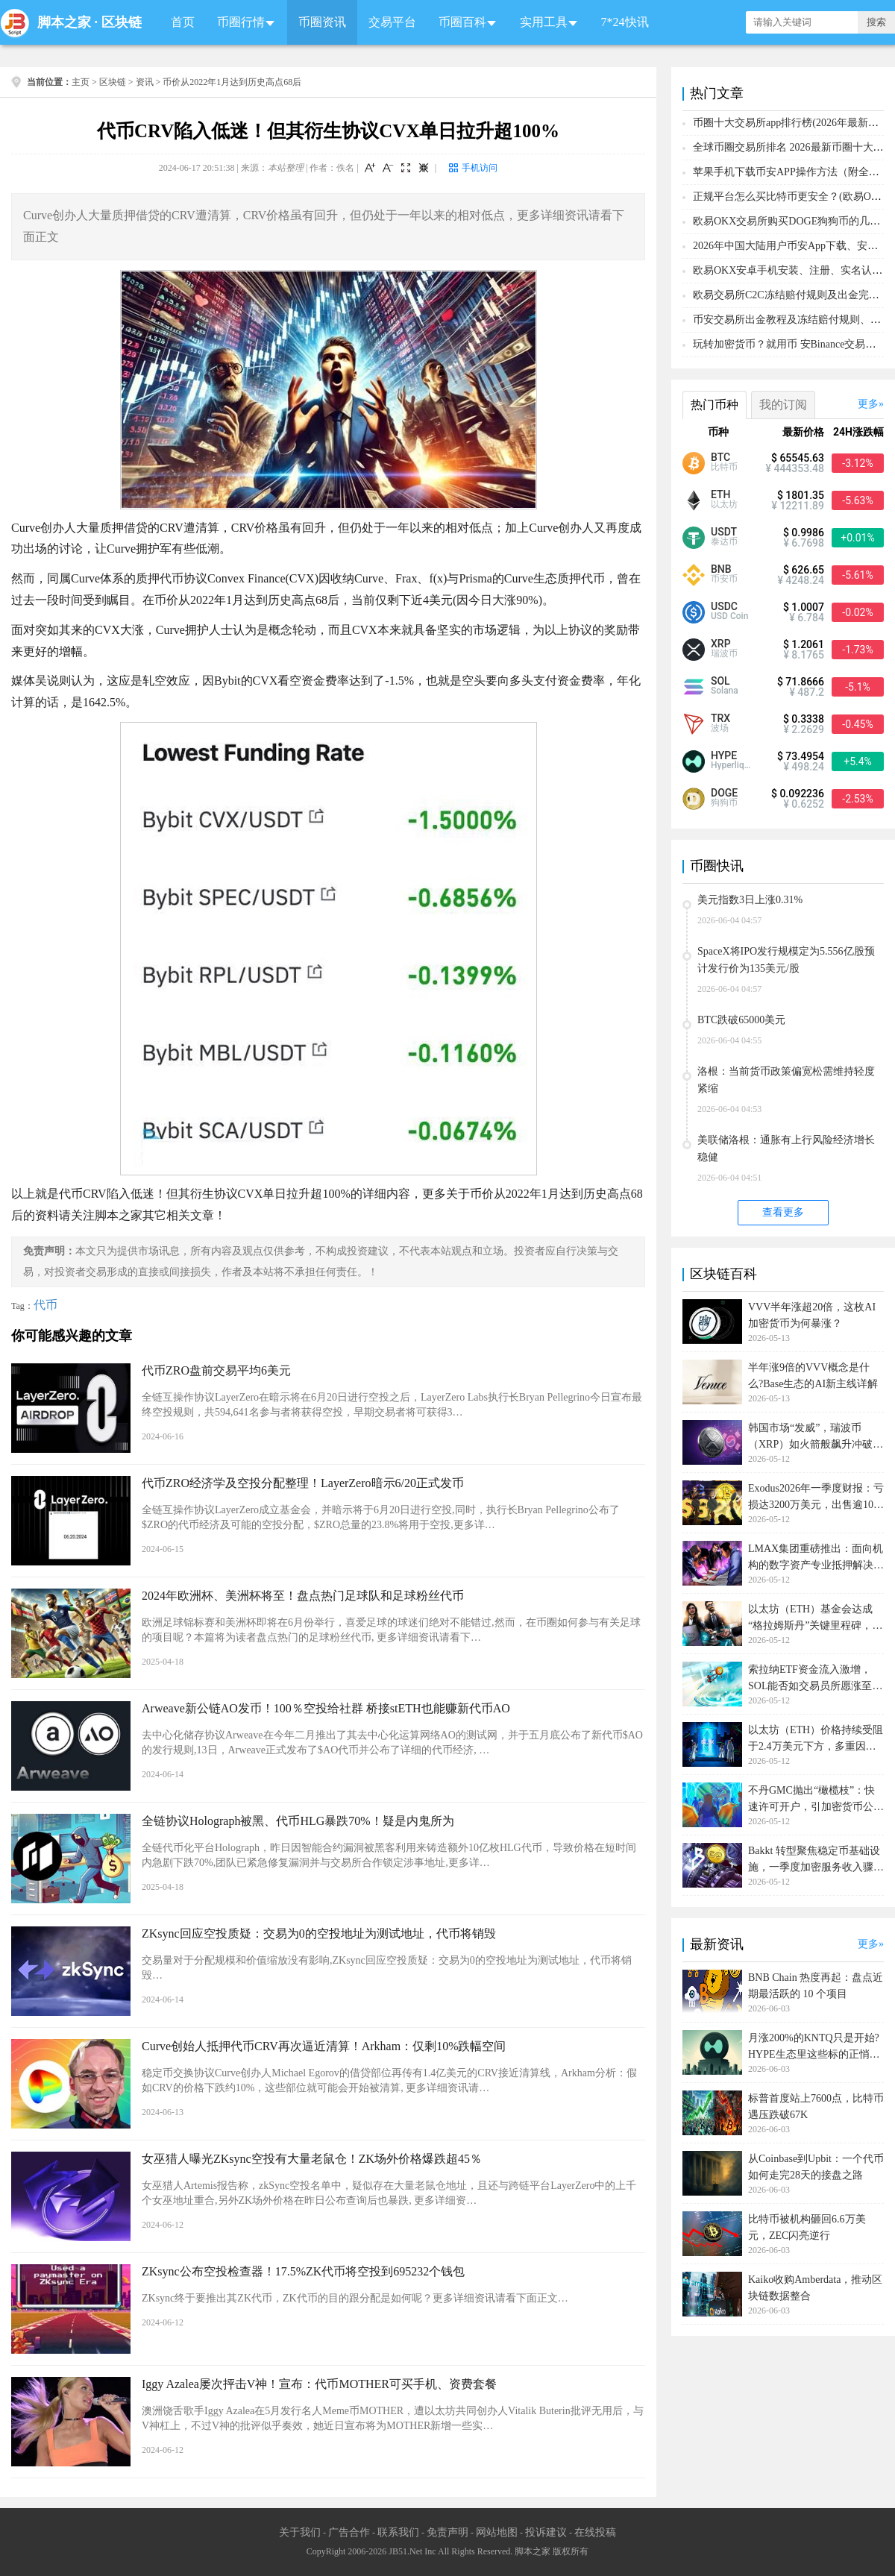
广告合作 (349, 2532)
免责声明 (447, 2532)
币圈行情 (241, 22)
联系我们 (398, 2532)
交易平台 (392, 22)
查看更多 (783, 1212)
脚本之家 (64, 22)
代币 (45, 1304)
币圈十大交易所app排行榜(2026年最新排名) (793, 122)
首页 (183, 22)
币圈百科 (462, 22)
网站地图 (497, 2532)
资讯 (145, 82)
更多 (868, 403)
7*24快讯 (625, 22)
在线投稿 (595, 2532)
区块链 (121, 22)
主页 (81, 82)
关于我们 (300, 2532)
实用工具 (544, 22)
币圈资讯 (322, 22)
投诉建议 (546, 2532)
